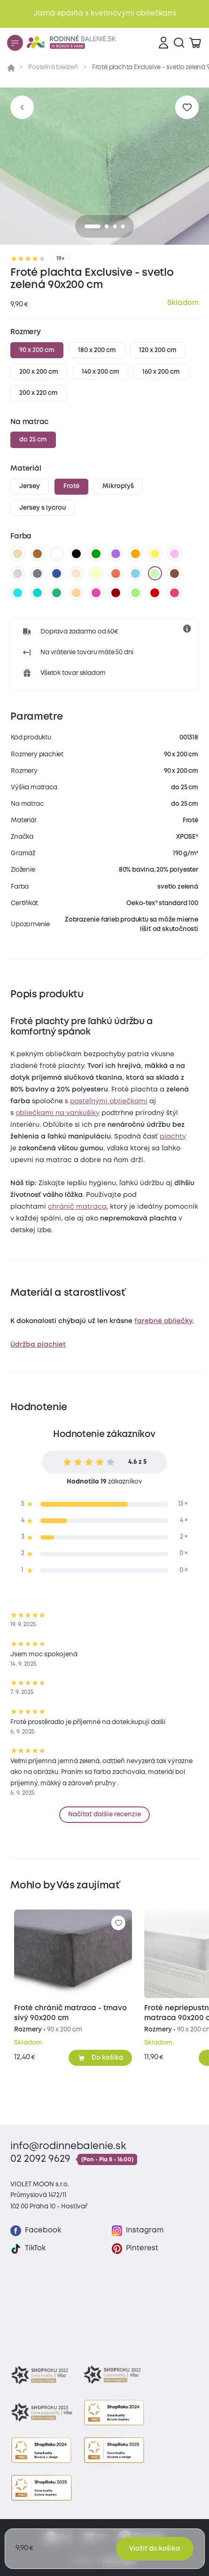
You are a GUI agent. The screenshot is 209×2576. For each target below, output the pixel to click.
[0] (93, 226)
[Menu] (15, 43)
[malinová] (175, 593)
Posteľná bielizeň (53, 67)
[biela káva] (76, 573)
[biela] (57, 553)
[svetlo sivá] (18, 573)
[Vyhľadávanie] (179, 43)
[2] (115, 226)
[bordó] (115, 593)
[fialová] (115, 553)
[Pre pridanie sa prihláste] (186, 107)
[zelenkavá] (57, 593)
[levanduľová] (175, 553)
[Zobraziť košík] (195, 43)
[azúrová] (18, 593)
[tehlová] (115, 573)
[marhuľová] (76, 593)
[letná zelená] (135, 593)
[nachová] (96, 593)
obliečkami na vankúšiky (57, 1113)
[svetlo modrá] (135, 573)
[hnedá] (37, 553)
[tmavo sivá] (37, 573)
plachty (173, 1137)
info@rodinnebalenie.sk (68, 2146)
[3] (123, 226)
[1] (106, 226)
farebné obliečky (163, 1321)
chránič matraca (77, 1207)
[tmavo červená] (155, 593)
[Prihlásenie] (163, 43)
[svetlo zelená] (155, 573)
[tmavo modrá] (57, 573)
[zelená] (96, 553)
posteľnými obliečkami (108, 1101)
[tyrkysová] (37, 593)
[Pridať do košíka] (100, 2058)
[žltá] (155, 553)
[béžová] (18, 553)
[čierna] (76, 553)
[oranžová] (135, 553)
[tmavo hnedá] (175, 573)
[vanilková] (96, 573)
